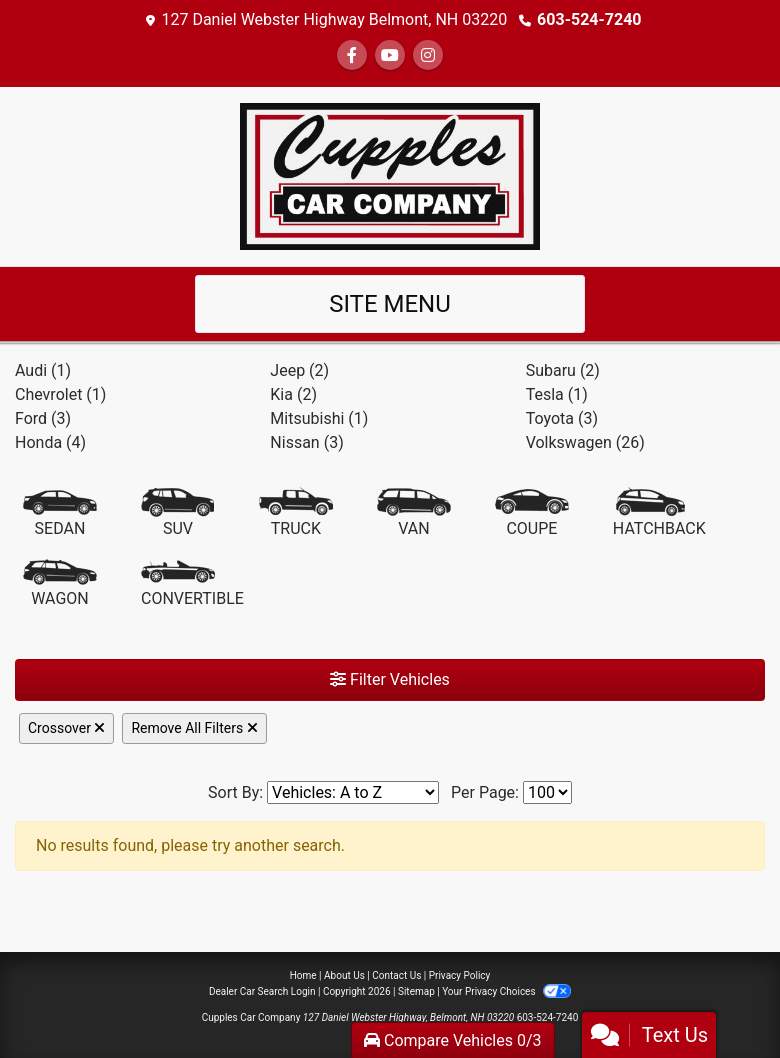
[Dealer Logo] (390, 175)
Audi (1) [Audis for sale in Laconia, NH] (43, 370)
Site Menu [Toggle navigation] (390, 304)
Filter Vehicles (390, 679)
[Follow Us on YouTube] (390, 55)
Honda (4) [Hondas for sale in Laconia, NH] (50, 442)
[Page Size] (547, 792)
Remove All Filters (194, 728)
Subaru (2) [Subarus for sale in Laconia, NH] (563, 370)
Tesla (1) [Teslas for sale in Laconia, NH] (557, 394)
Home (303, 975)
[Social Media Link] (428, 55)
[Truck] (296, 514)
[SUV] (178, 514)
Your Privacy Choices (506, 991)
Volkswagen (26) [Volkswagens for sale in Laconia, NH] (585, 442)
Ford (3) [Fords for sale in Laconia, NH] (43, 418)
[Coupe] (532, 514)
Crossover (66, 728)
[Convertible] (192, 584)
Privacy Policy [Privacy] (460, 975)
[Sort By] (353, 792)
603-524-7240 (589, 19)
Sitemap (416, 991)
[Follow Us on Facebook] (352, 55)
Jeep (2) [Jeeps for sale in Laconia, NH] (299, 370)
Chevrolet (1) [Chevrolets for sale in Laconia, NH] (60, 394)
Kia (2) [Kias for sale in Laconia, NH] (293, 394)
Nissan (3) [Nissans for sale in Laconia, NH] (306, 442)
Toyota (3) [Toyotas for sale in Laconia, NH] (562, 418)
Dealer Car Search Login (262, 991)
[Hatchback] (659, 514)
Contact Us (396, 975)
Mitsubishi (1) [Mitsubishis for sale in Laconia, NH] (319, 418)
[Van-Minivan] (414, 514)
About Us (344, 975)
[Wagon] (60, 584)
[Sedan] (60, 514)
